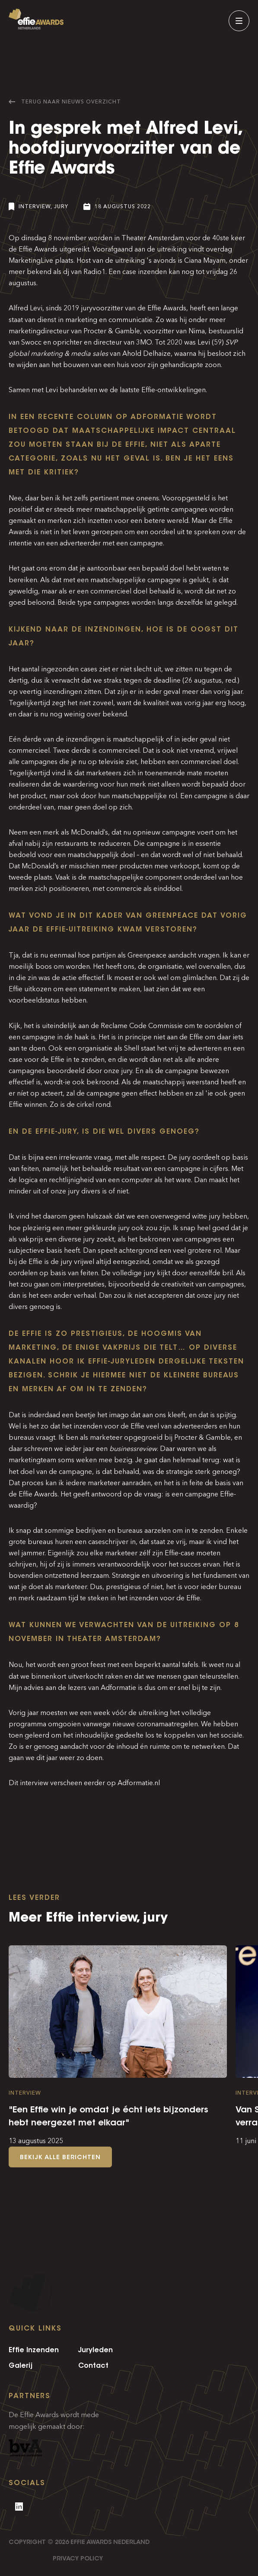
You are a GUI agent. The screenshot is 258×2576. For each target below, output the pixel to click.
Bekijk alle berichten (60, 2157)
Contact (93, 2365)
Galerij (20, 2365)
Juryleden (95, 2349)
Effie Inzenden (34, 2349)
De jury (179, 1157)
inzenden (152, 272)
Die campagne (157, 843)
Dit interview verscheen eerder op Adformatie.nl (85, 1783)
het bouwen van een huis (90, 365)
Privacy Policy (78, 2558)
